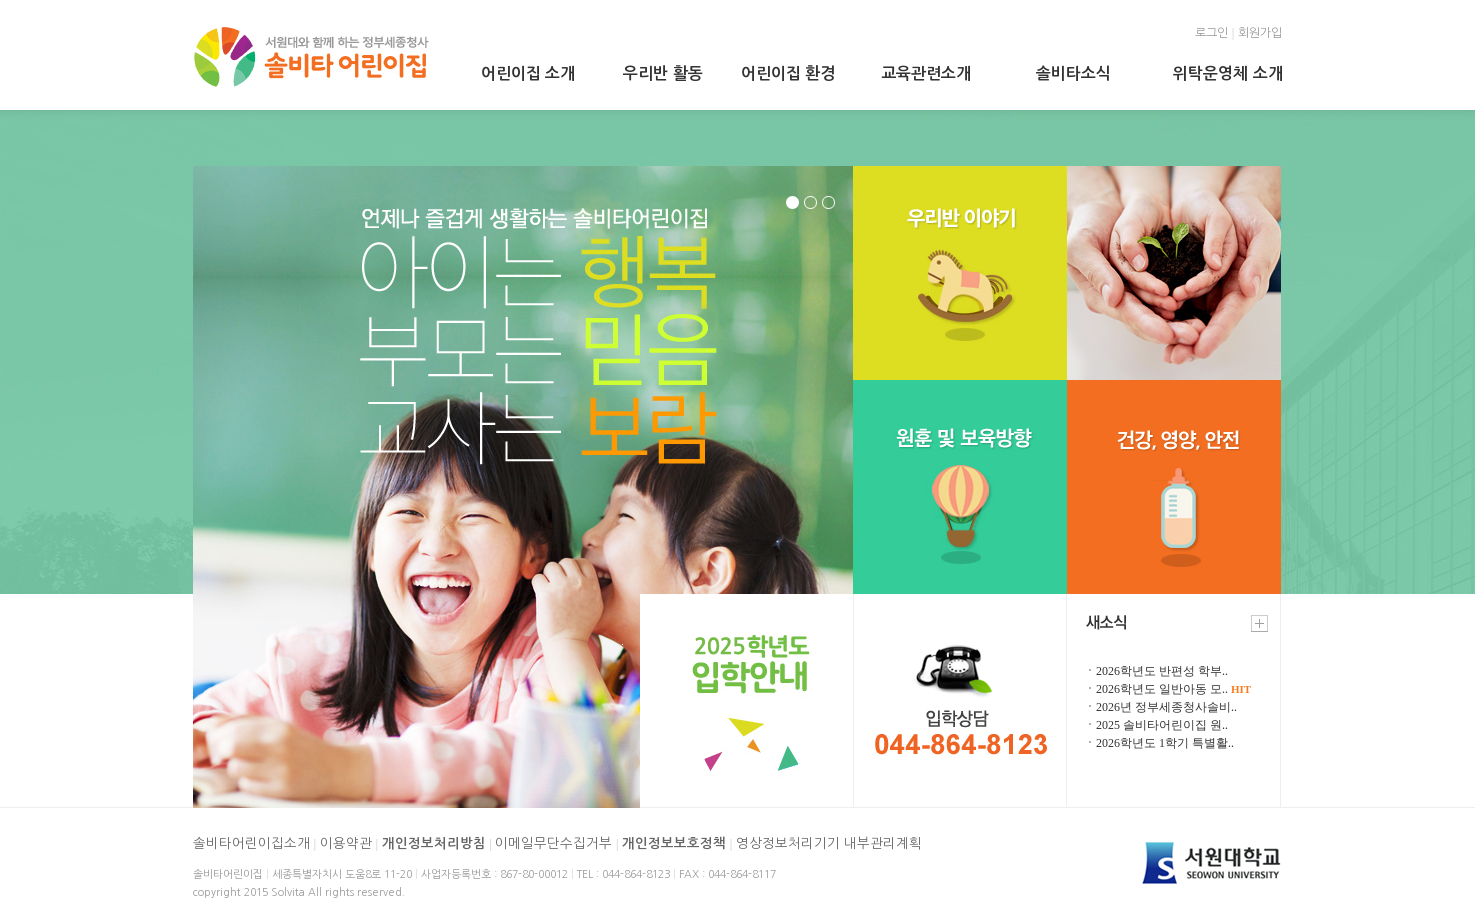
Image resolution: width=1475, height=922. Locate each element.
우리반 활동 (662, 73)
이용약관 (346, 843)
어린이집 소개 (528, 73)
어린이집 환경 (788, 73)
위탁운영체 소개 (1227, 73)
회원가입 (1260, 33)
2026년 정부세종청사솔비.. (1166, 707)
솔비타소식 (1073, 73)
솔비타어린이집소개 (251, 843)
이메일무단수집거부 (553, 843)
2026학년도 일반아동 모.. (1173, 689)
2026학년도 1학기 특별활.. (1165, 743)
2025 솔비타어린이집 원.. (1162, 725)
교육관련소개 (926, 73)
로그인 (1211, 33)
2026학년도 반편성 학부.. (1162, 671)
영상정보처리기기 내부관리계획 (829, 843)
